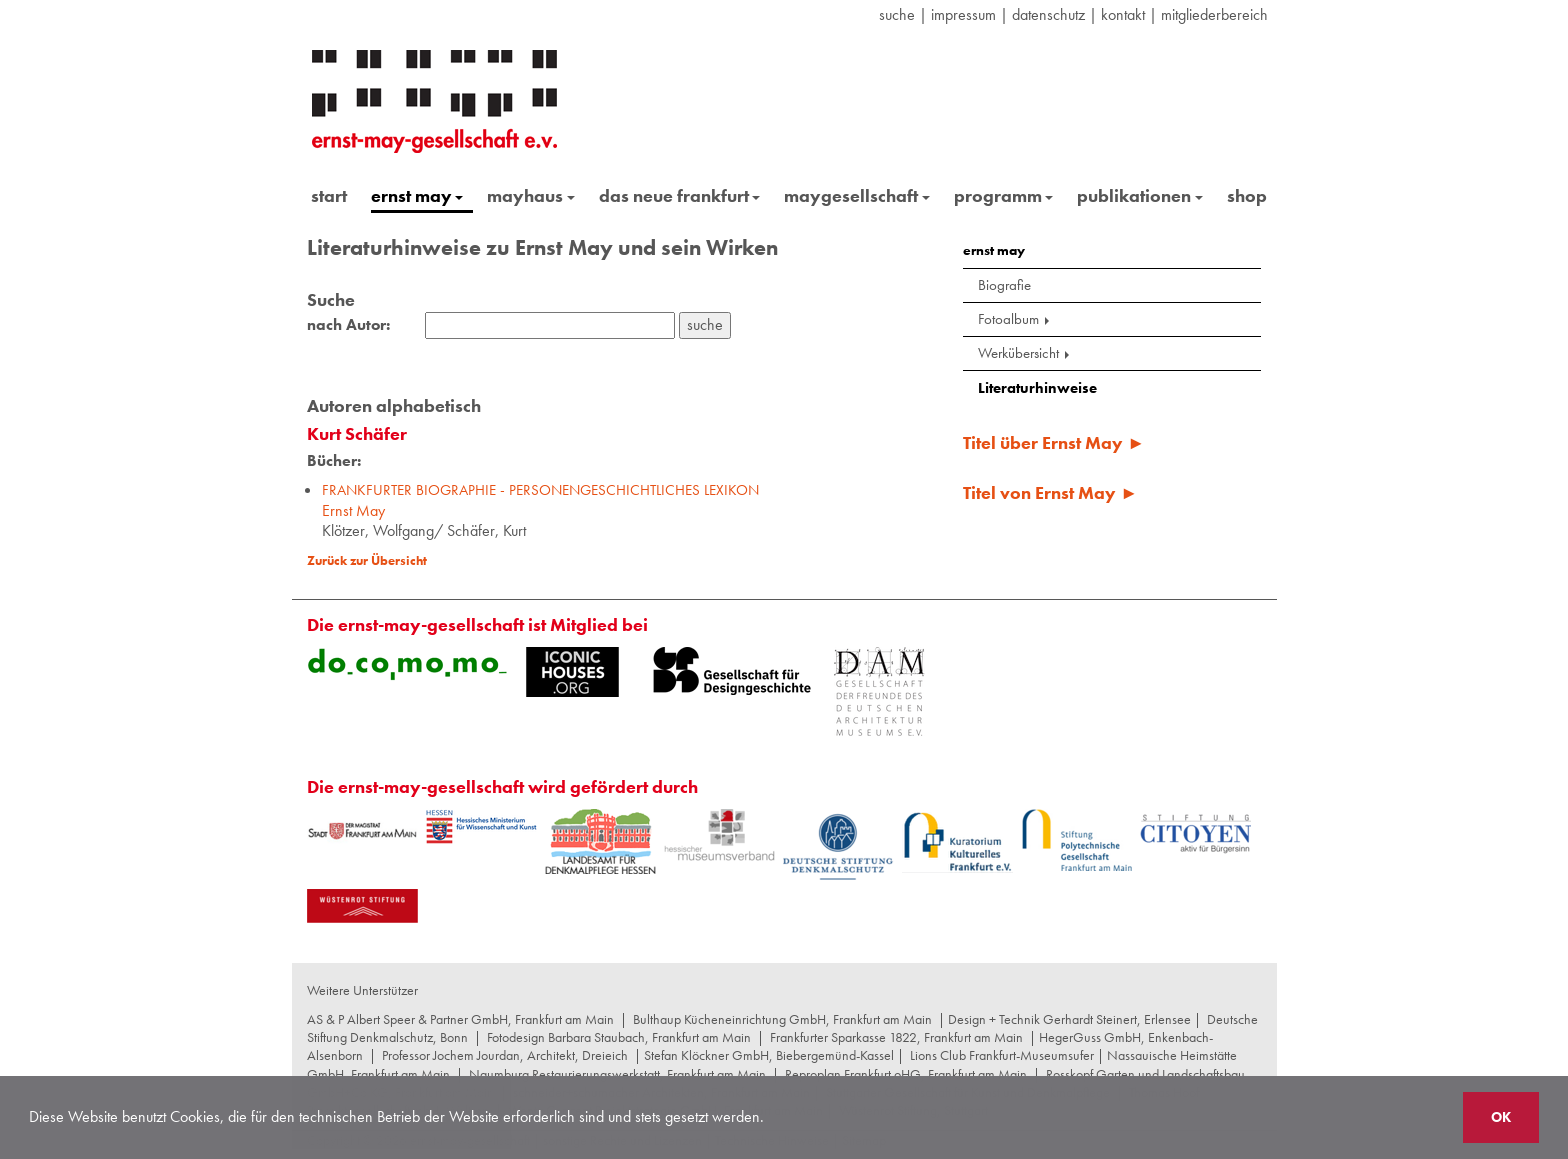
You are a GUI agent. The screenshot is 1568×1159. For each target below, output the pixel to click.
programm (1004, 195)
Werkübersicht (1025, 353)
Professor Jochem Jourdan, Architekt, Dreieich (505, 1055)
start (329, 195)
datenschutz (1048, 14)
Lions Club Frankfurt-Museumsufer (1002, 1055)
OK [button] (1501, 1117)
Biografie (1004, 285)
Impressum (963, 14)
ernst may (417, 195)
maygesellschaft (857, 195)
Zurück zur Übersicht (367, 560)
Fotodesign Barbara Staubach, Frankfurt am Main (619, 1037)
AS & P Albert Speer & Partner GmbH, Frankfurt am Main (460, 1019)
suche (897, 14)
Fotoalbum (1015, 319)
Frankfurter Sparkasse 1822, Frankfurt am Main (896, 1037)
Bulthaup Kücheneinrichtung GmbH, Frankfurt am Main (782, 1019)
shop (1247, 195)
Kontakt (1123, 14)
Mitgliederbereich (1214, 14)
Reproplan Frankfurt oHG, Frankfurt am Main (906, 1074)
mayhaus (531, 195)
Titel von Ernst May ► (1050, 492)
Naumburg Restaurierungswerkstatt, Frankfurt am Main (617, 1074)
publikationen (1140, 195)
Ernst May (540, 501)
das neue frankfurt (680, 195)
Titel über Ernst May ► (1054, 442)
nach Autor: (348, 325)
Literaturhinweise (1037, 388)
